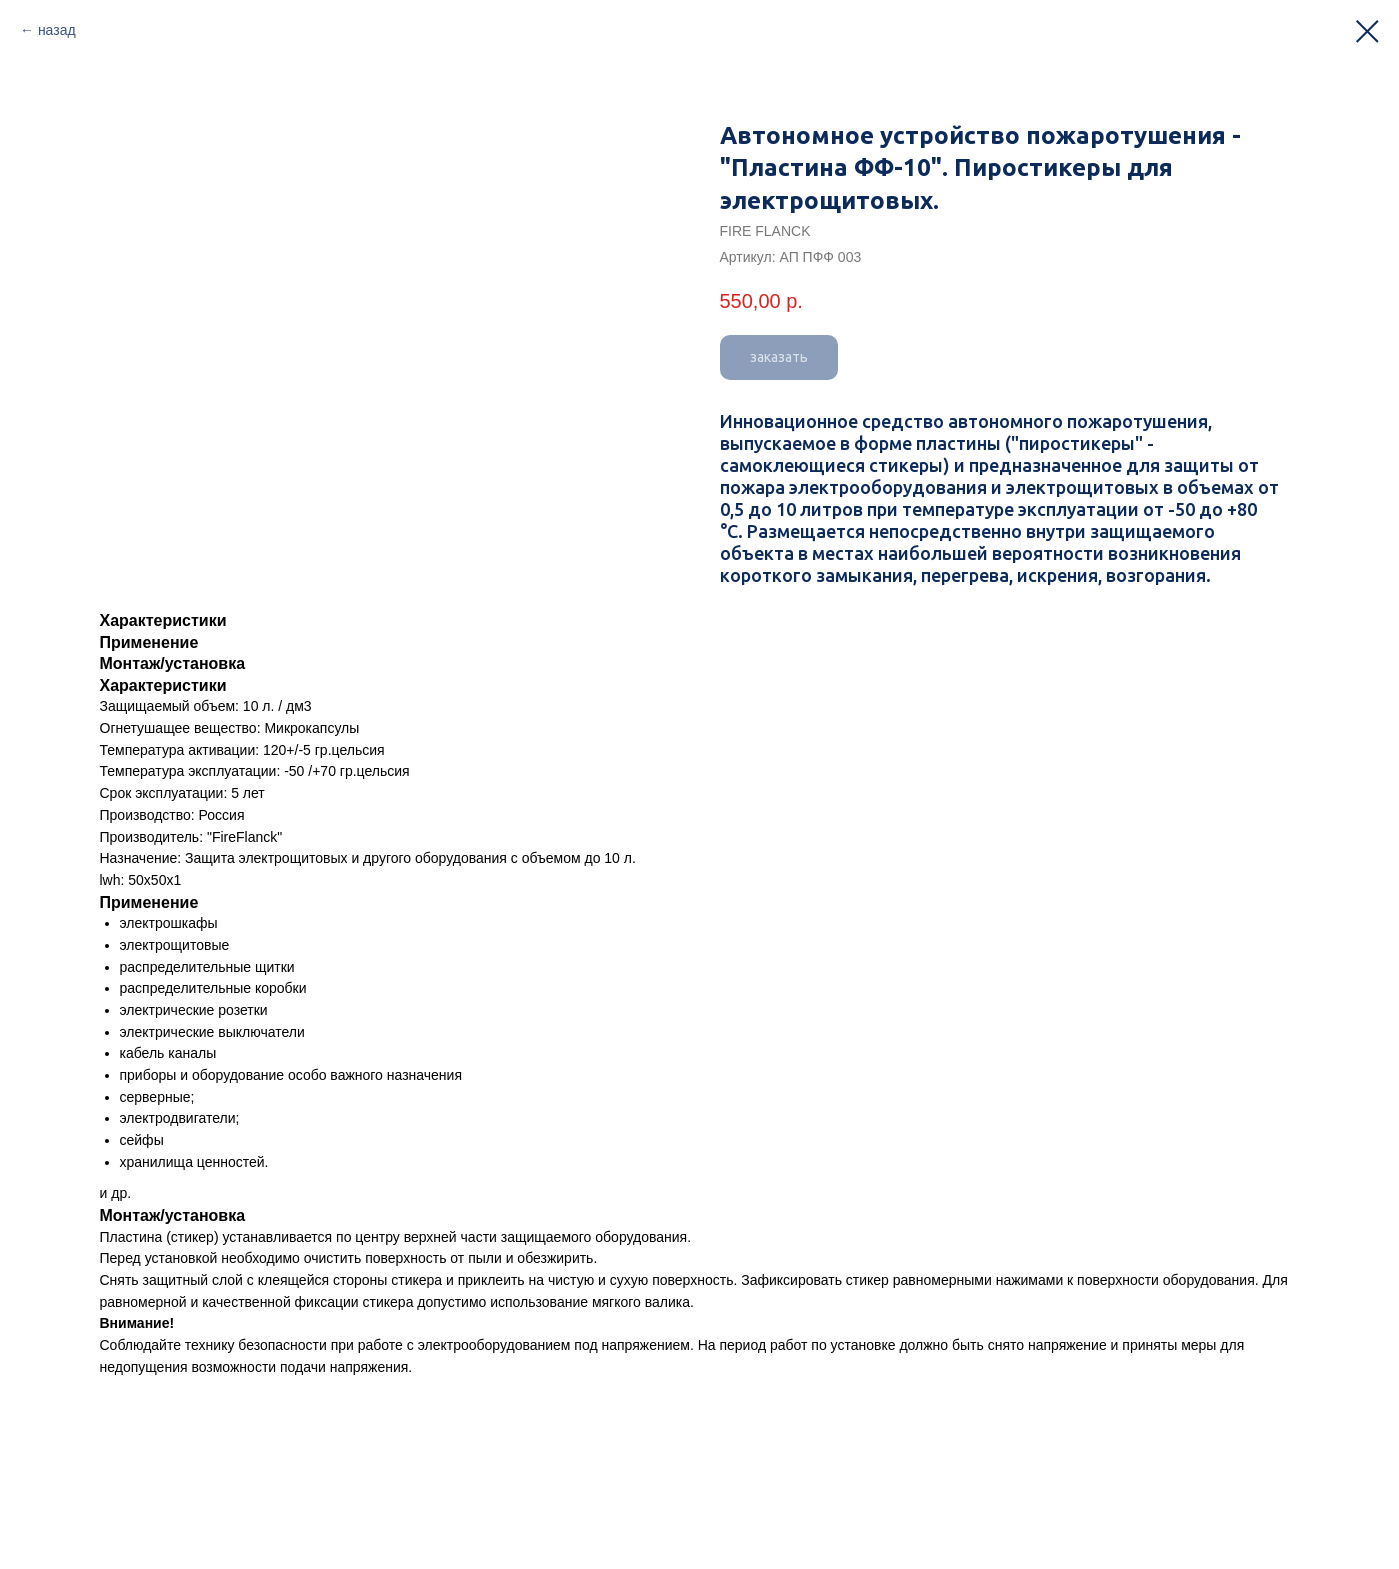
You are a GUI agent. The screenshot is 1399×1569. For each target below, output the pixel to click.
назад (57, 30)
